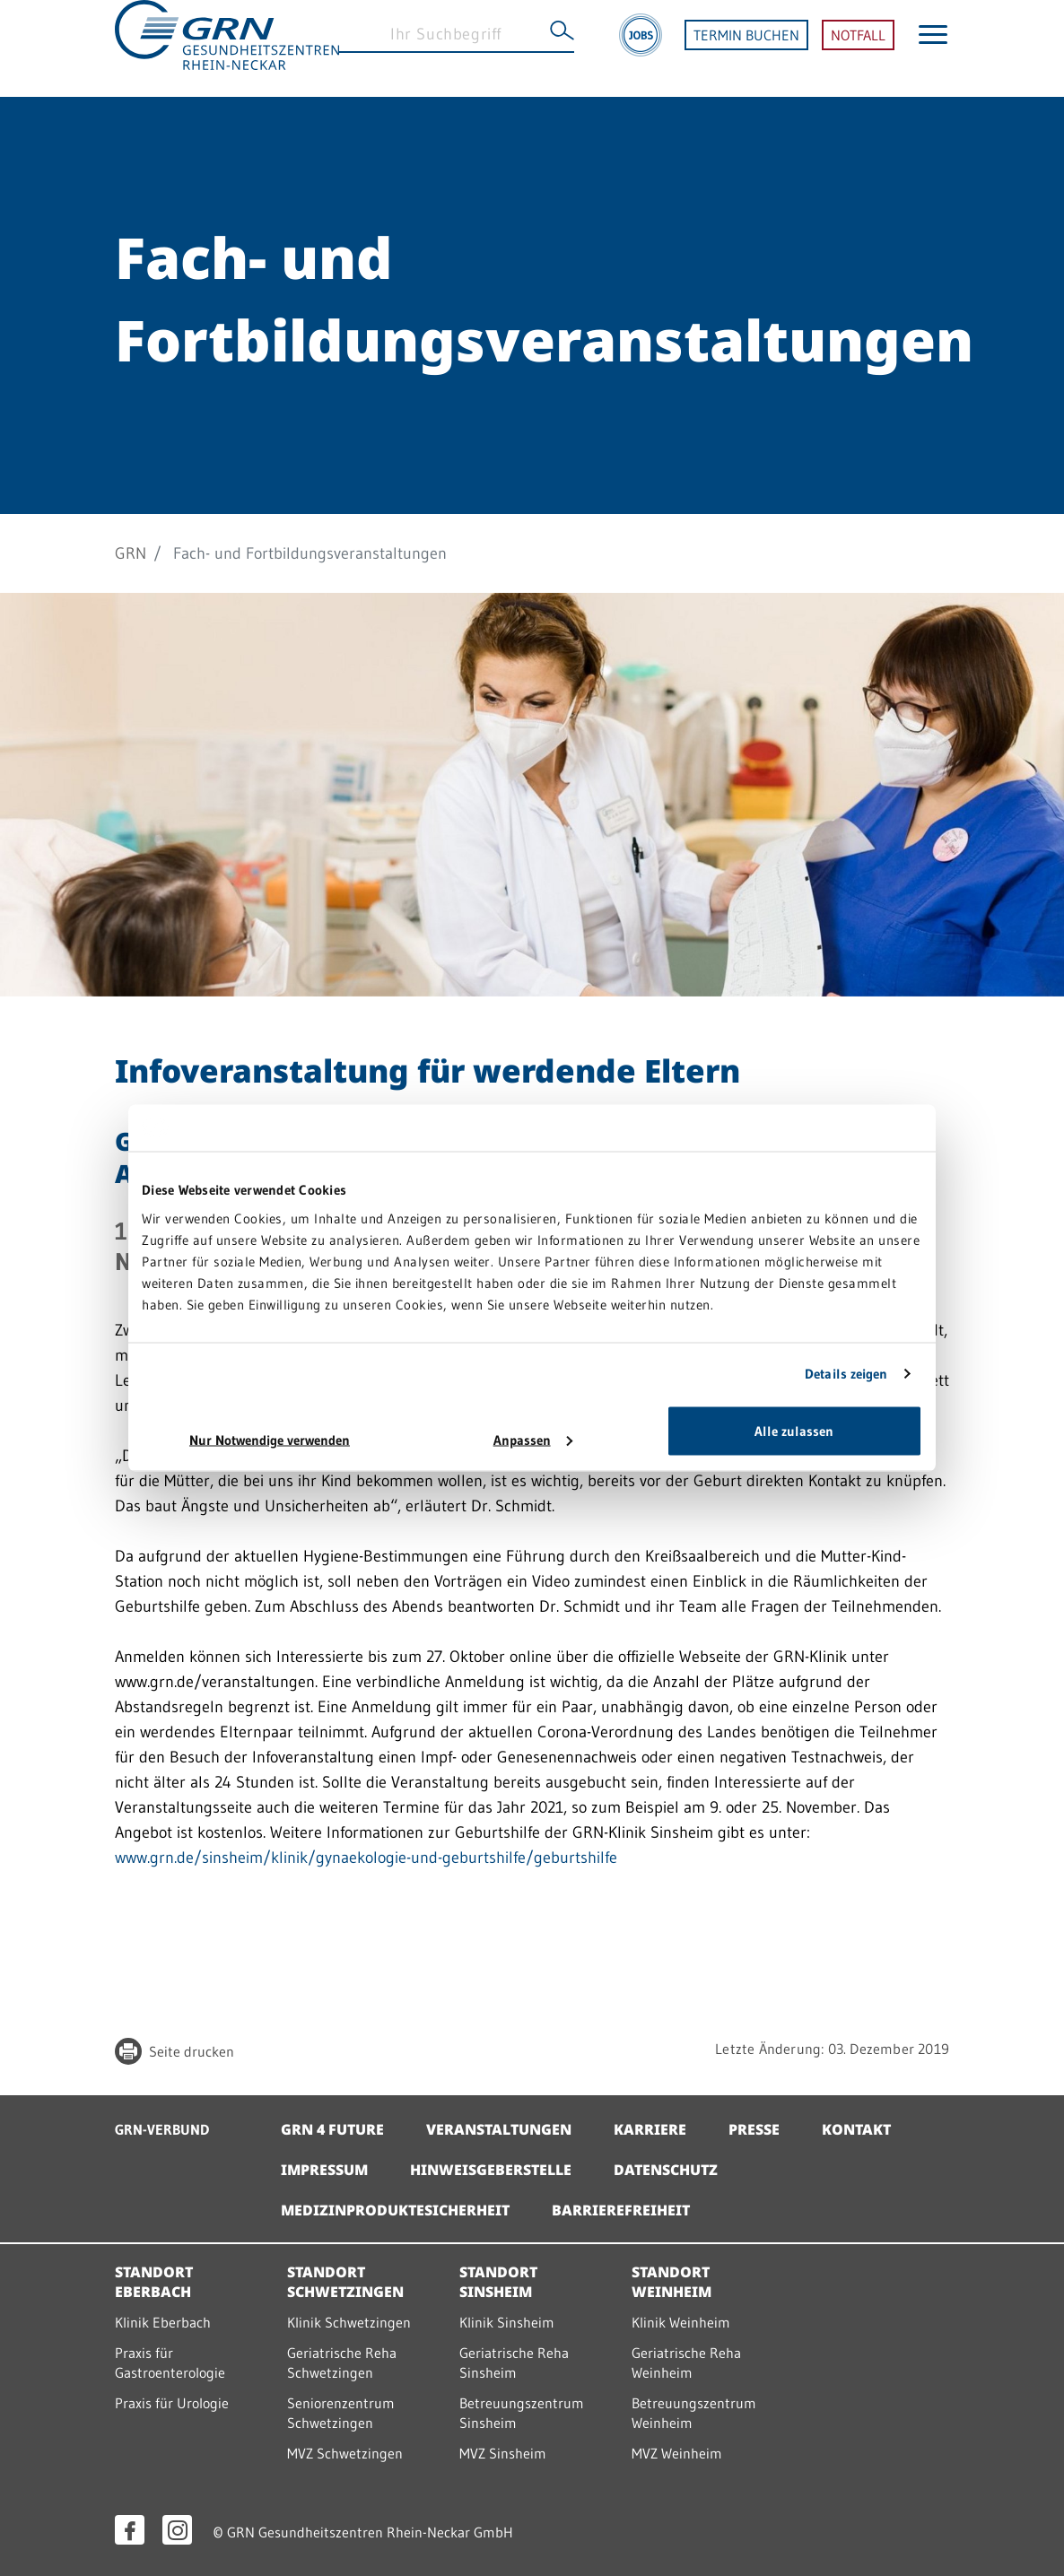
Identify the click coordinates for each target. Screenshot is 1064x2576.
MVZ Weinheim (677, 2453)
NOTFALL (858, 48)
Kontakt (856, 2129)
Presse (754, 2129)
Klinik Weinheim (681, 2322)
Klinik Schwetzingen (349, 2322)
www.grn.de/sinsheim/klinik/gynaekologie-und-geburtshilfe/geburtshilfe (366, 1857)
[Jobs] (640, 48)
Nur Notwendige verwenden (269, 1439)
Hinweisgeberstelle (490, 2170)
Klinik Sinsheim (506, 2322)
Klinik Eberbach (163, 2322)
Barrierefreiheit (621, 2210)
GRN (130, 553)
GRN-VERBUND (162, 2129)
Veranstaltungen (498, 2129)
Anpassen (532, 1439)
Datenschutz (666, 2170)
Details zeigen (846, 1373)
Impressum (324, 2170)
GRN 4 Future (332, 2129)
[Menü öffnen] (933, 48)
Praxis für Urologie (172, 2403)
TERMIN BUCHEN (746, 48)
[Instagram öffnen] (177, 2530)
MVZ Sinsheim (502, 2453)
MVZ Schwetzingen (345, 2453)
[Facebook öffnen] (129, 2530)
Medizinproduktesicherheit (395, 2210)
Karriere (650, 2129)
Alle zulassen (793, 1430)
